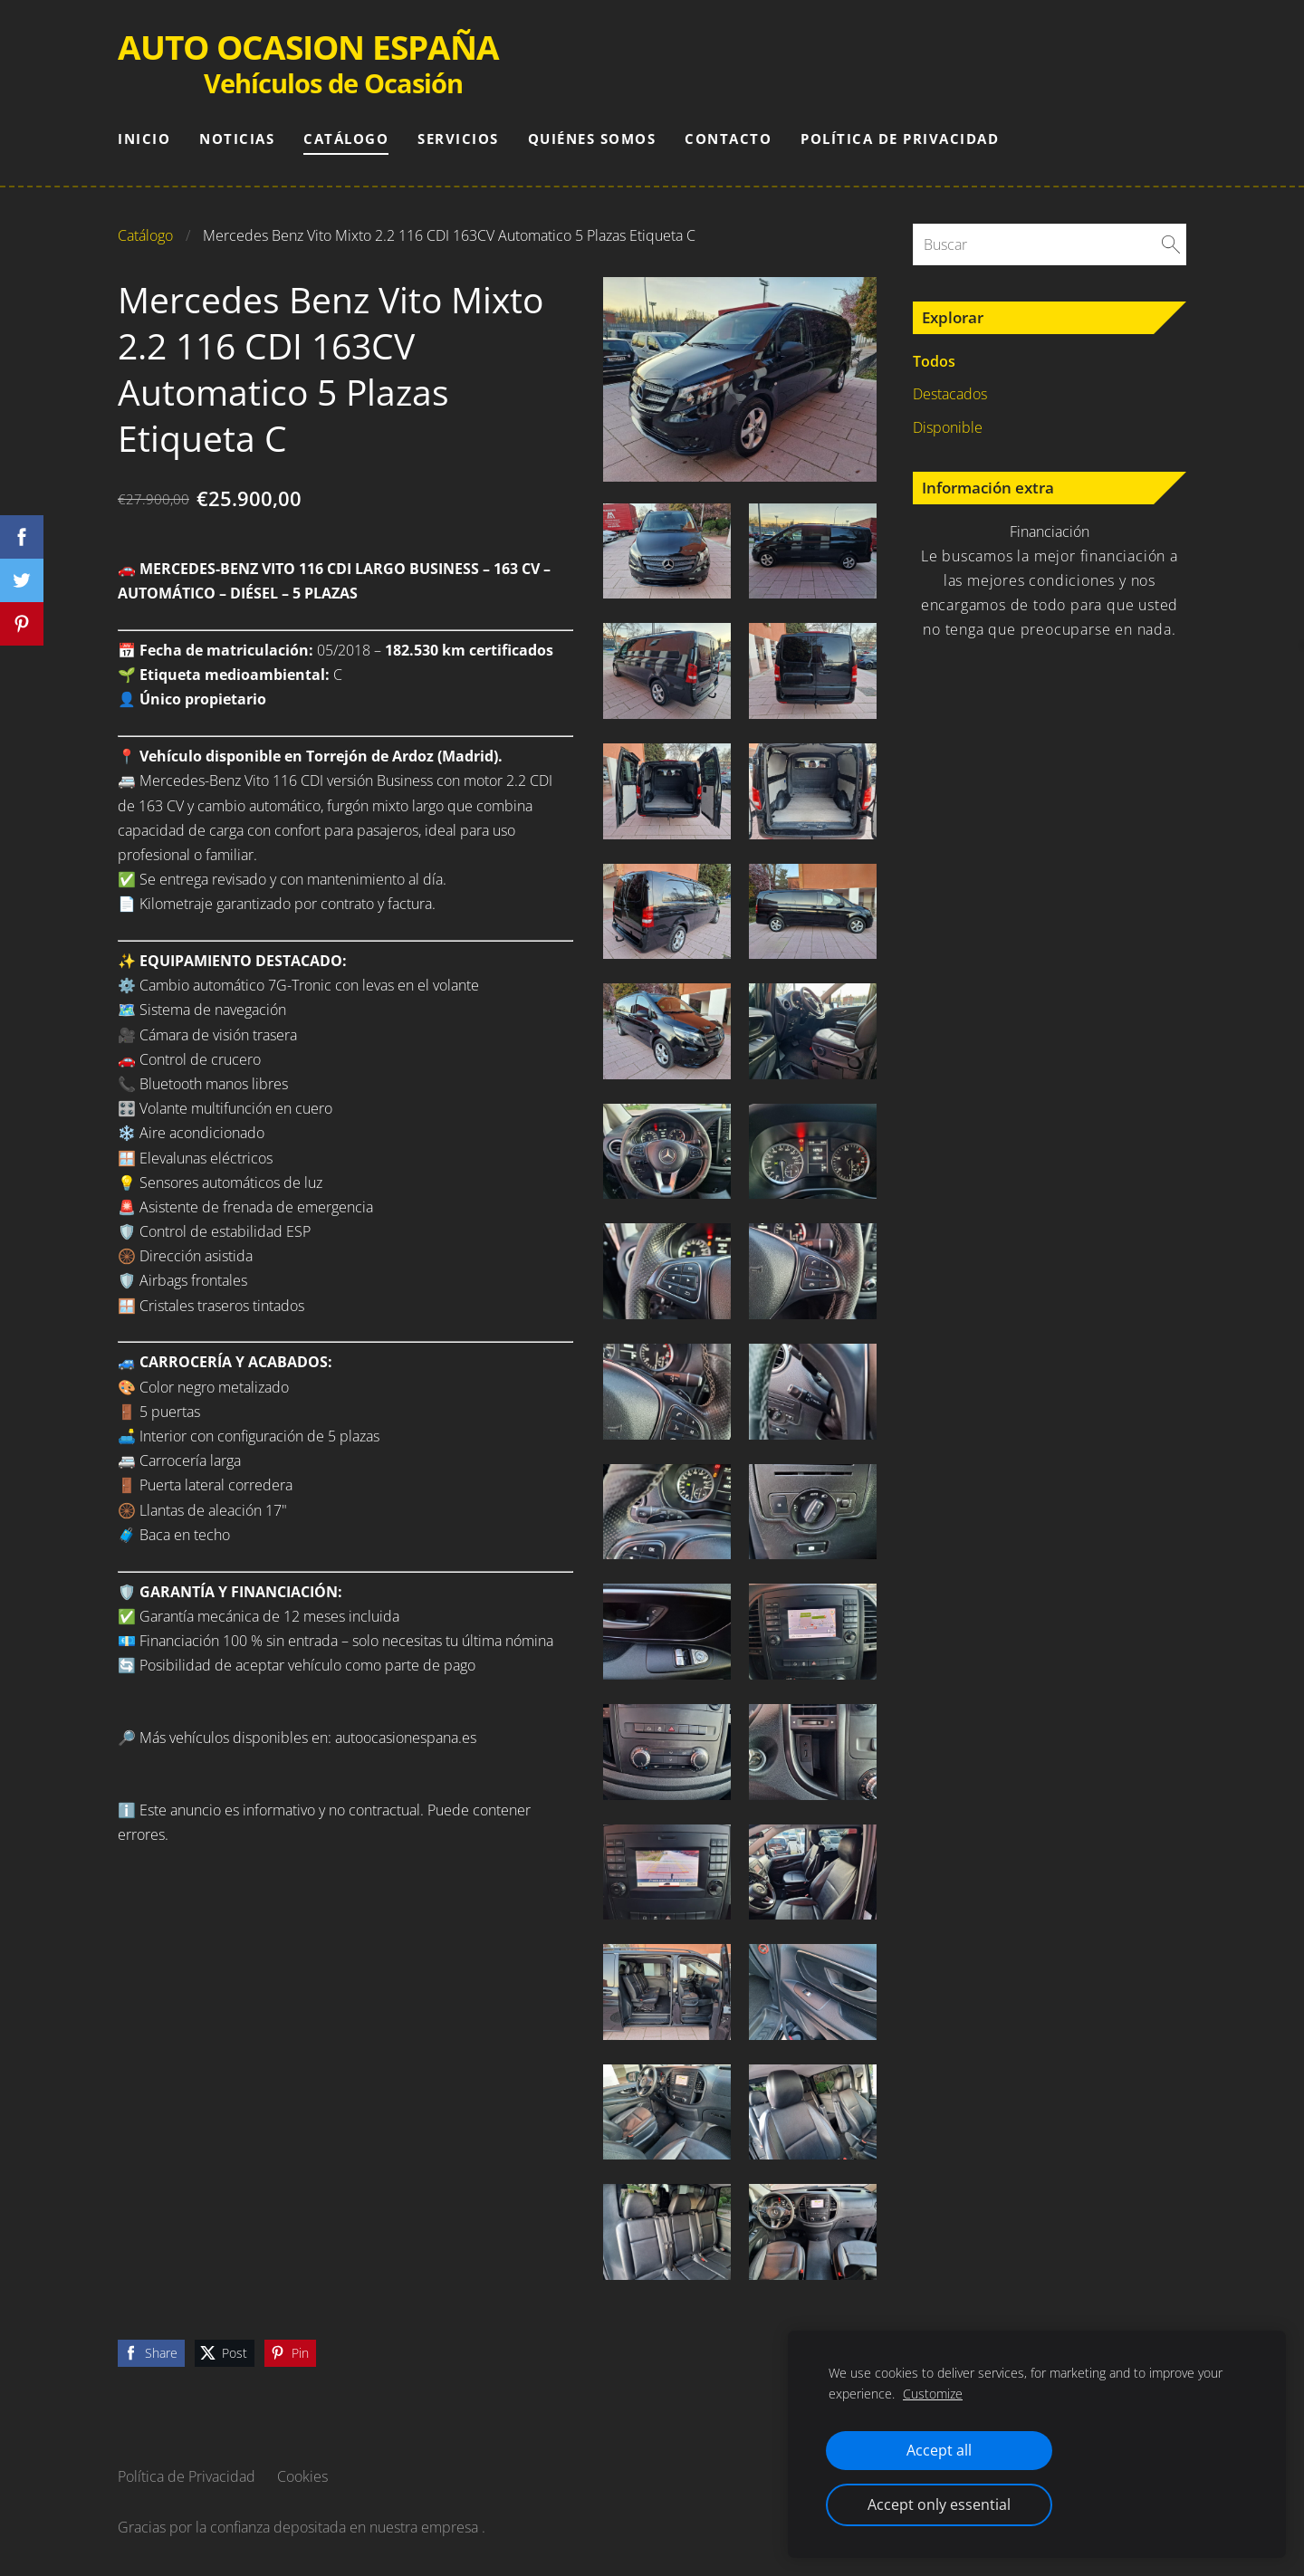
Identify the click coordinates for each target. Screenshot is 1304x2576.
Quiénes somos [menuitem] (592, 138)
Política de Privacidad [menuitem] (900, 138)
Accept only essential (939, 2504)
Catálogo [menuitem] (345, 138)
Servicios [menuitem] (458, 138)
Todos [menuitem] (934, 361)
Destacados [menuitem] (950, 394)
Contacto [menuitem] (728, 138)
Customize (933, 2393)
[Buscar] (1049, 244)
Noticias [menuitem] (236, 138)
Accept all (939, 2450)
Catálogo (145, 235)
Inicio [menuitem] (144, 138)
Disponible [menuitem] (948, 427)
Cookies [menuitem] (302, 2476)
